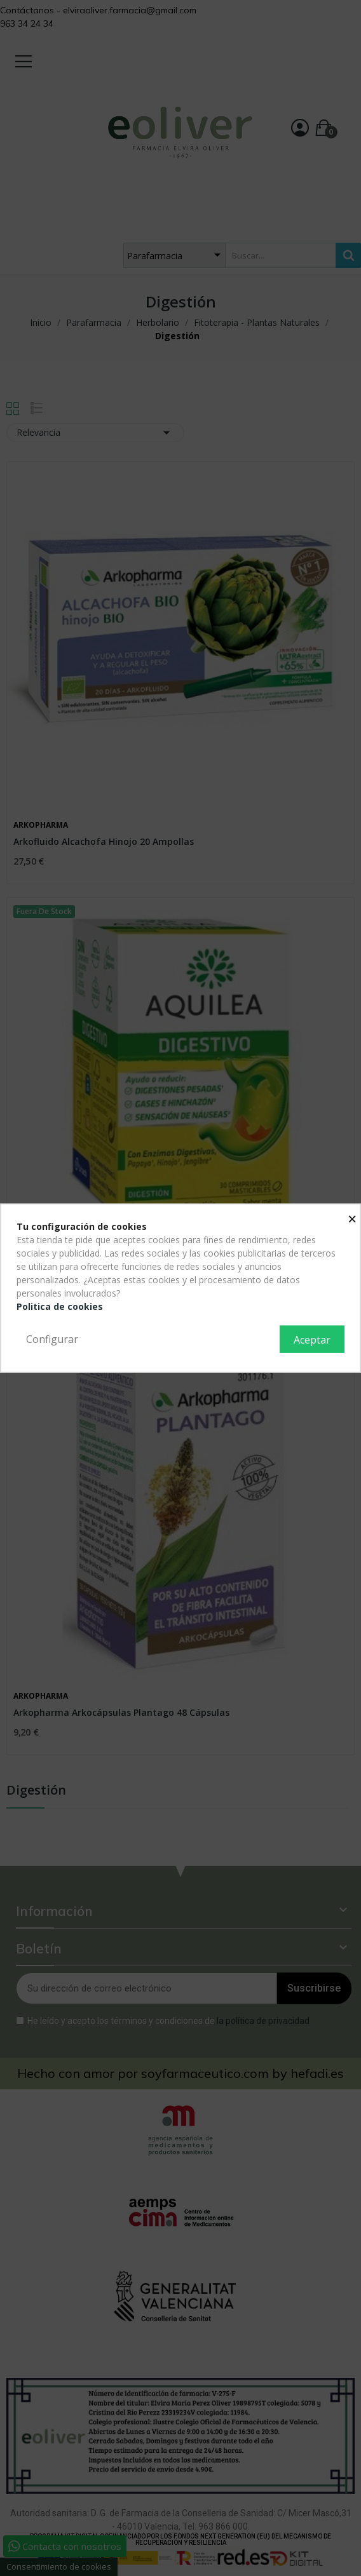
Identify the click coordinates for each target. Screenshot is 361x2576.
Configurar (52, 1338)
